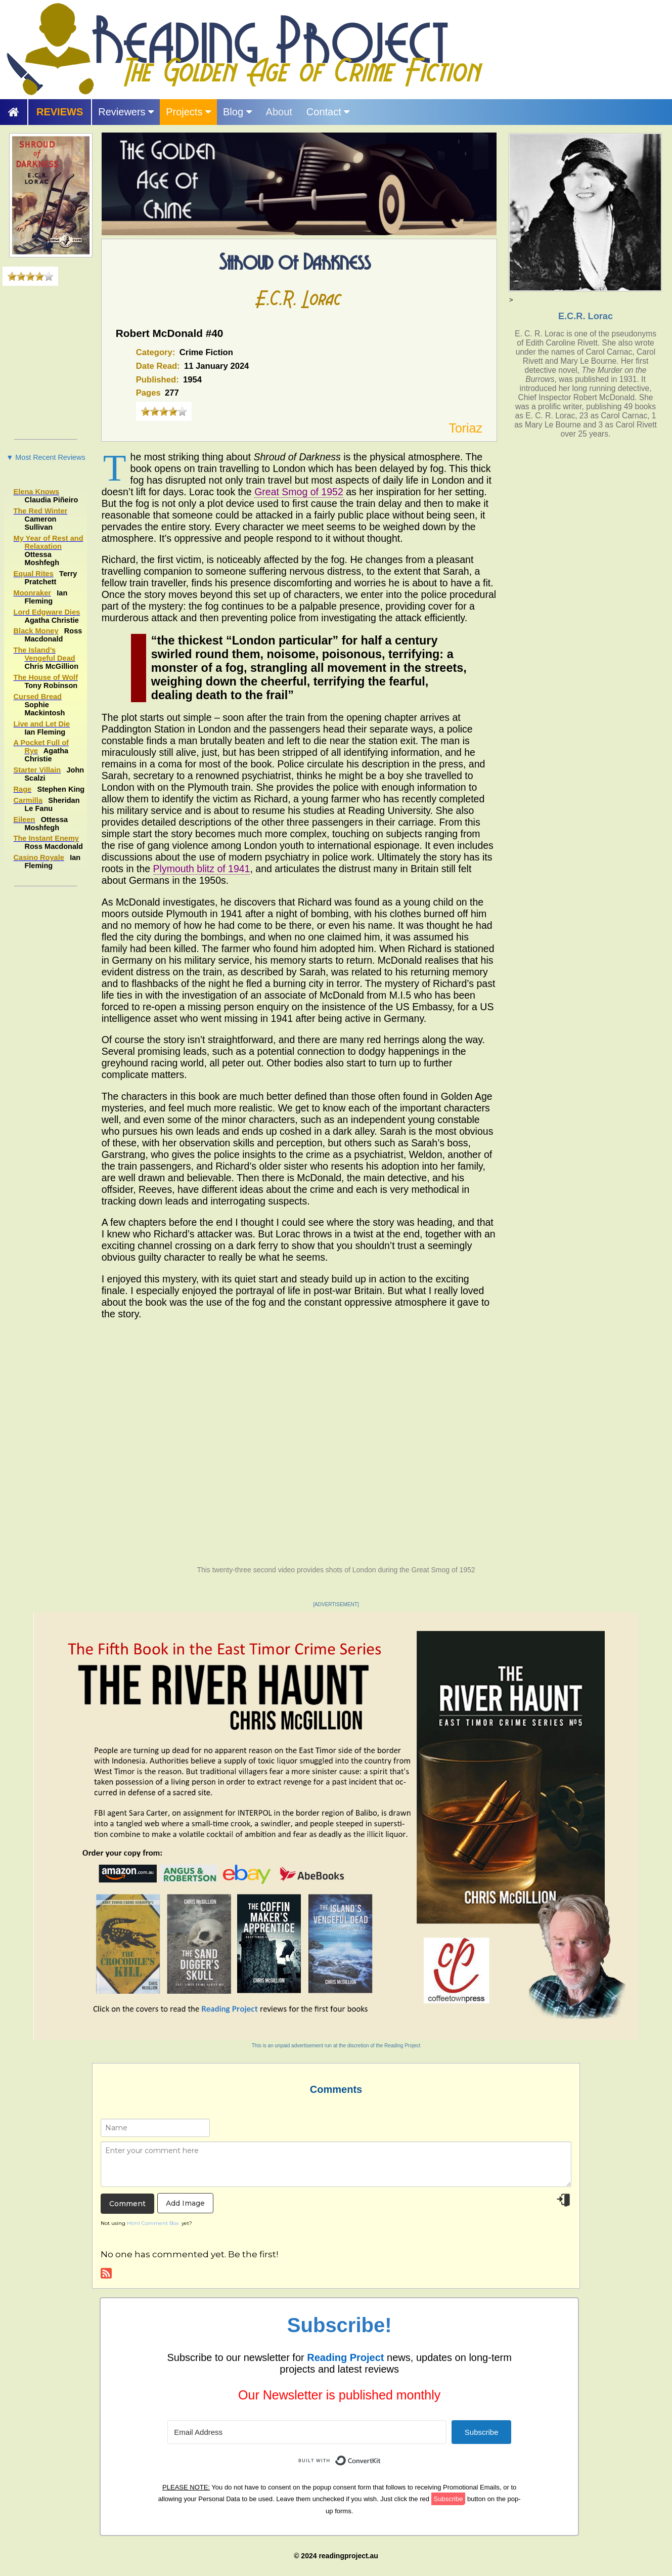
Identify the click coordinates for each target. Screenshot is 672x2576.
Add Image (185, 2203)
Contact (327, 111)
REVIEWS (59, 111)
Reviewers (126, 111)
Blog (237, 111)
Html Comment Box (152, 2223)
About (279, 111)
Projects (188, 111)
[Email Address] (306, 2432)
